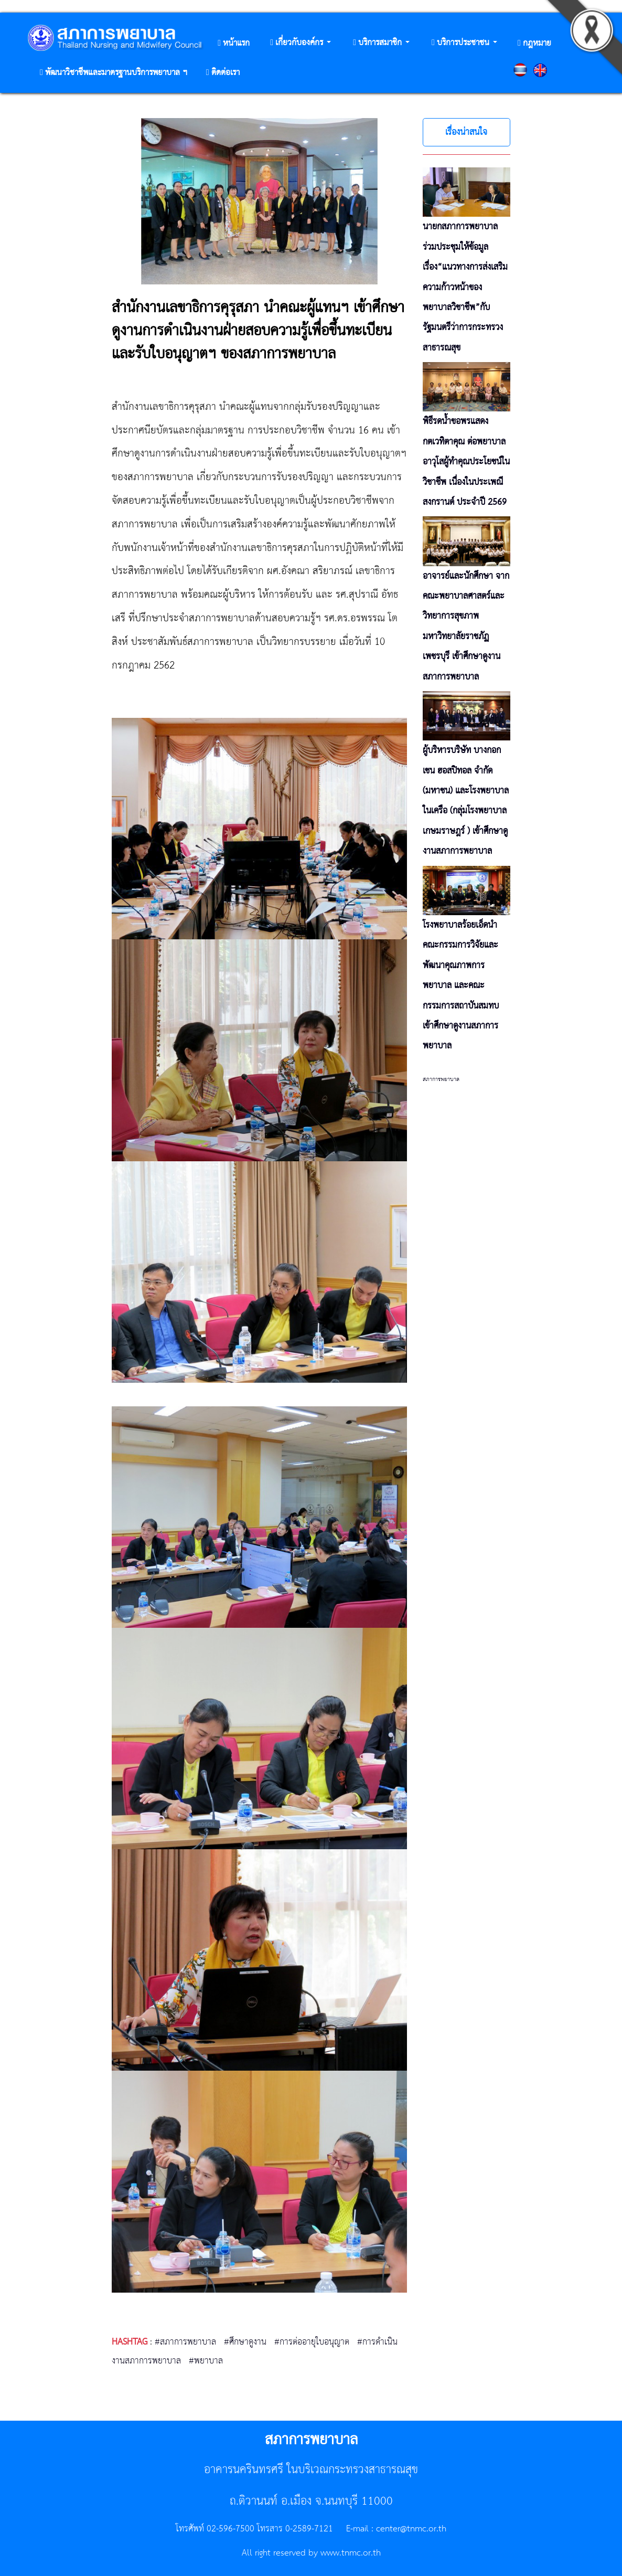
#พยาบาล (206, 2360)
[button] (300, 43)
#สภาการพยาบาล (185, 2342)
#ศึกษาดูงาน (245, 2342)
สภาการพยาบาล (441, 1079)
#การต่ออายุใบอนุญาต (311, 2342)
